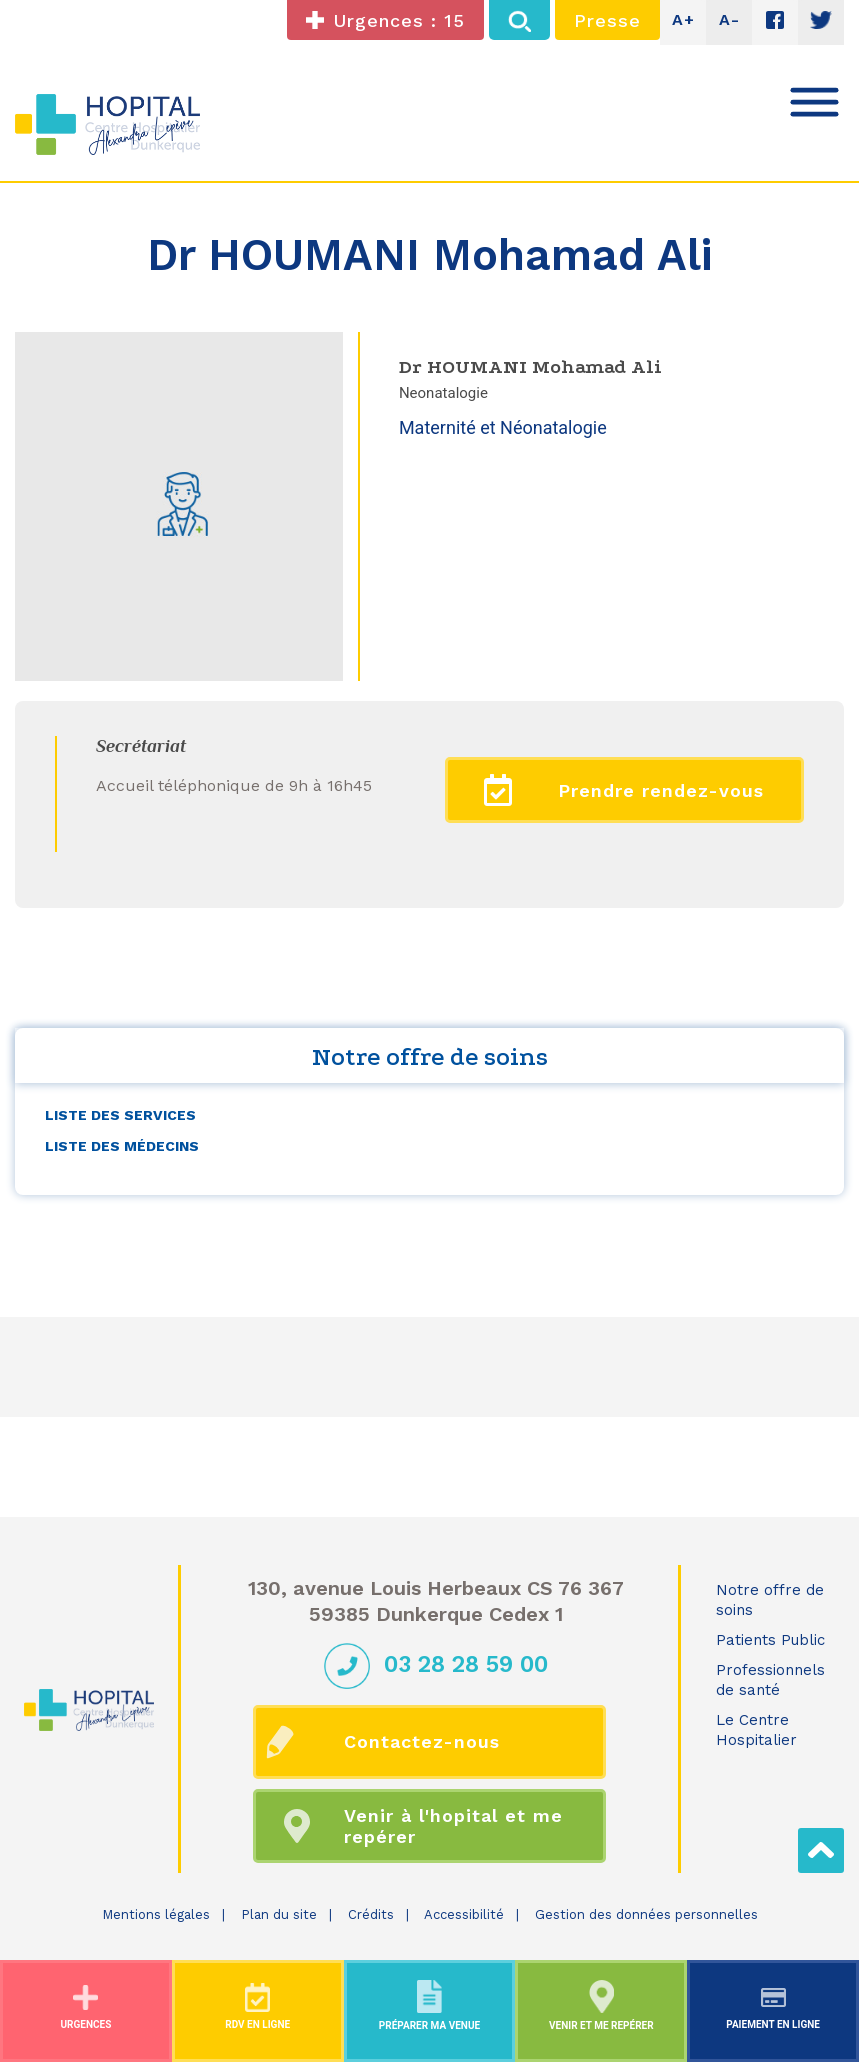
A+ (683, 19)
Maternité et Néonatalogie (503, 427)
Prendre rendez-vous (624, 790)
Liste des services (120, 1115)
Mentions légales (156, 1914)
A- (729, 19)
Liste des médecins (122, 1146)
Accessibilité (464, 1914)
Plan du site (279, 1914)
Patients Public (770, 1640)
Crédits (371, 1914)
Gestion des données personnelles (646, 1914)
